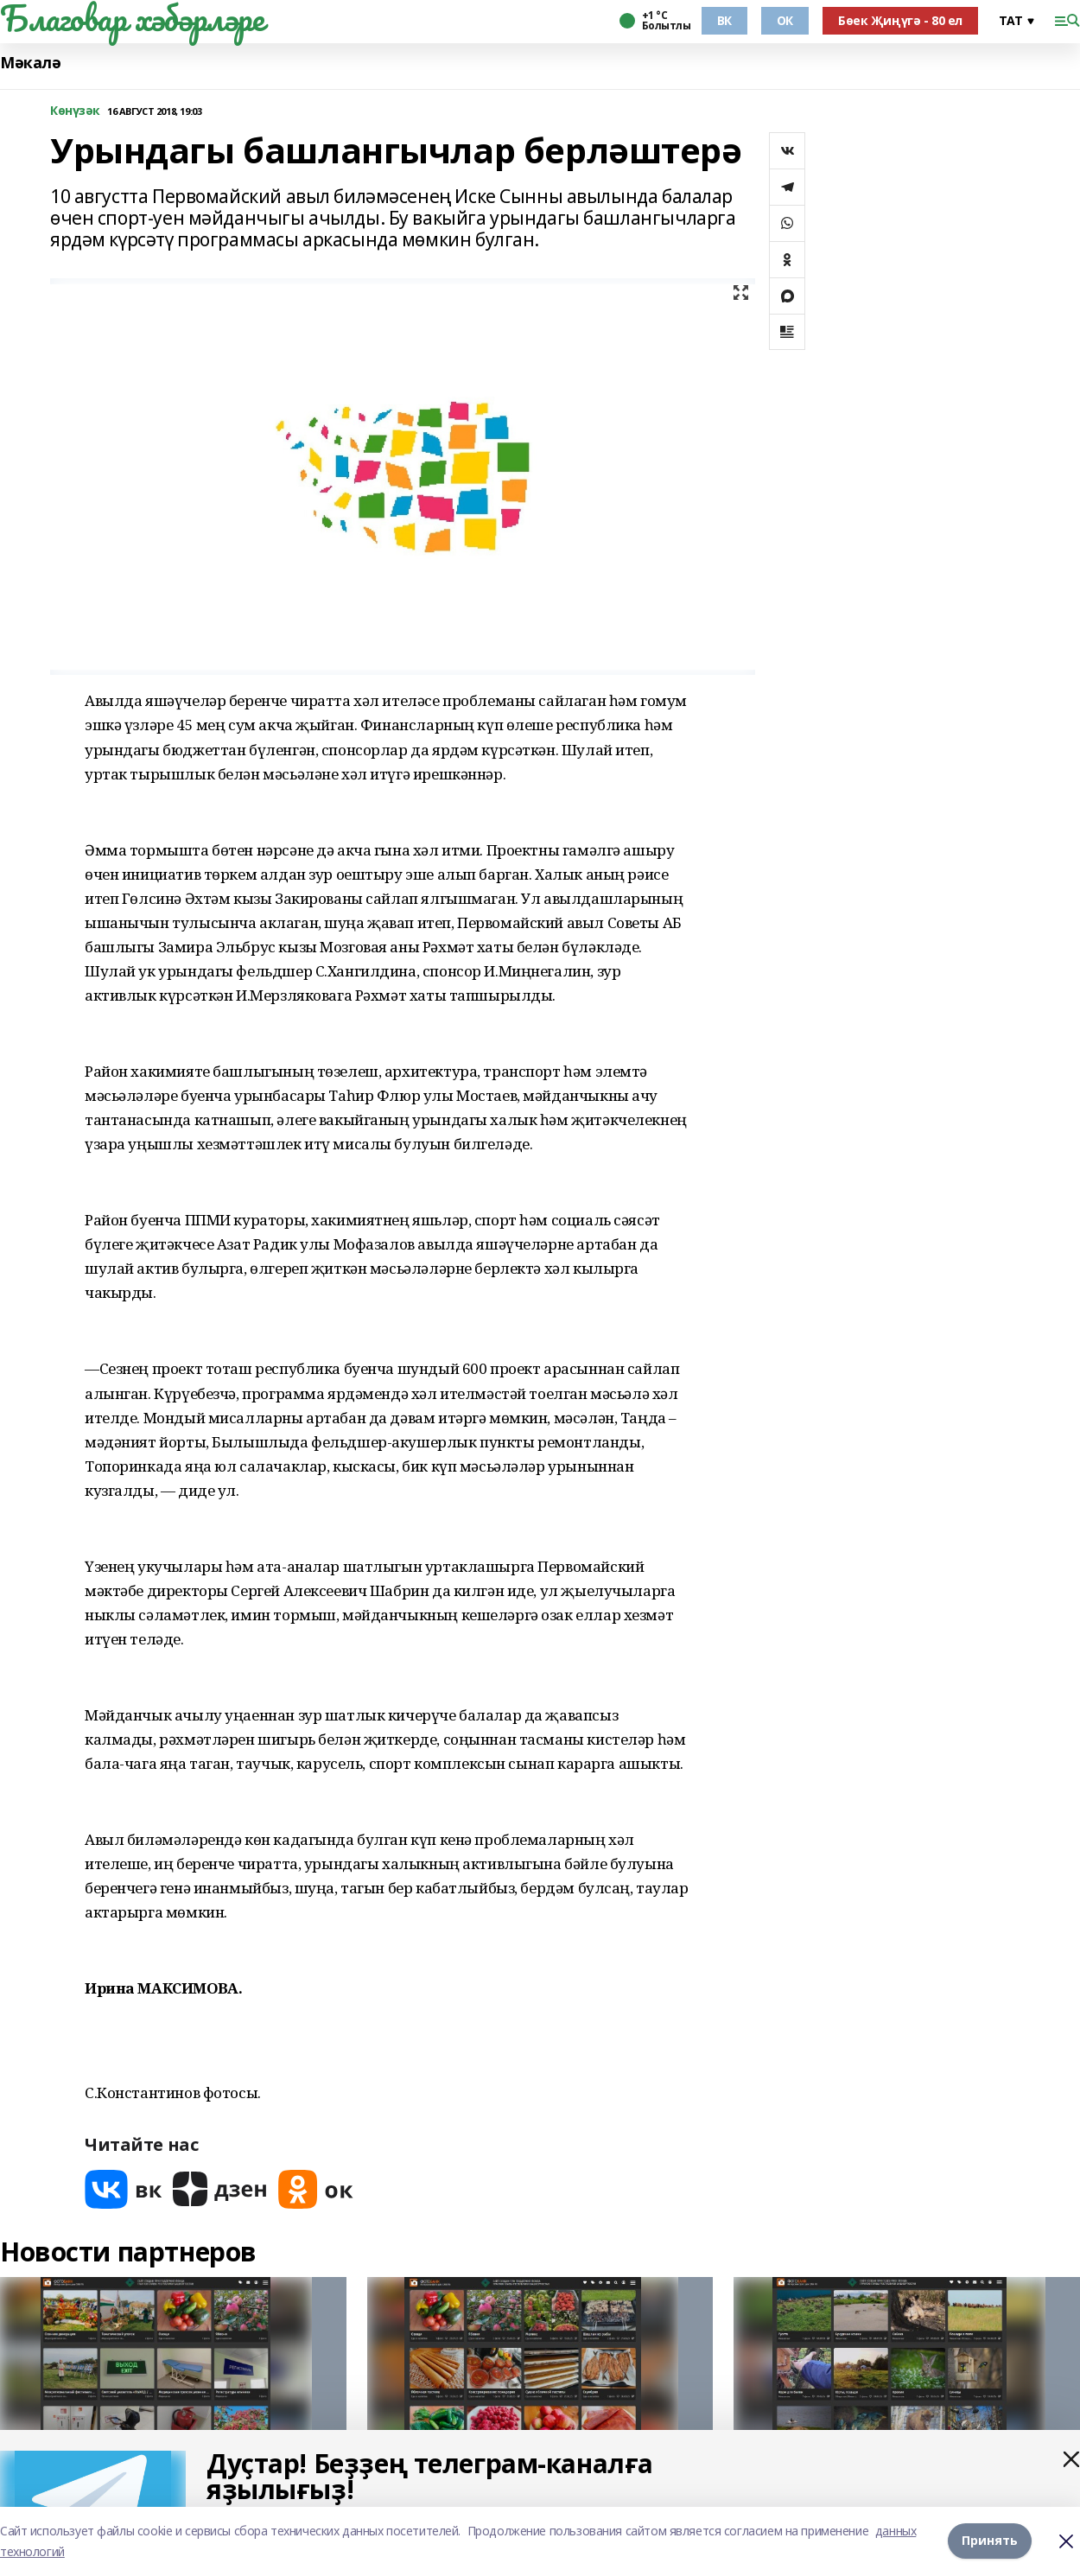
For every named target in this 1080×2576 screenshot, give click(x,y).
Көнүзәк (75, 111)
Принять (990, 2541)
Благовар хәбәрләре (132, 18)
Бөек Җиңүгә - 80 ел (900, 20)
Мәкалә (30, 63)
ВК (724, 20)
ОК (785, 20)
